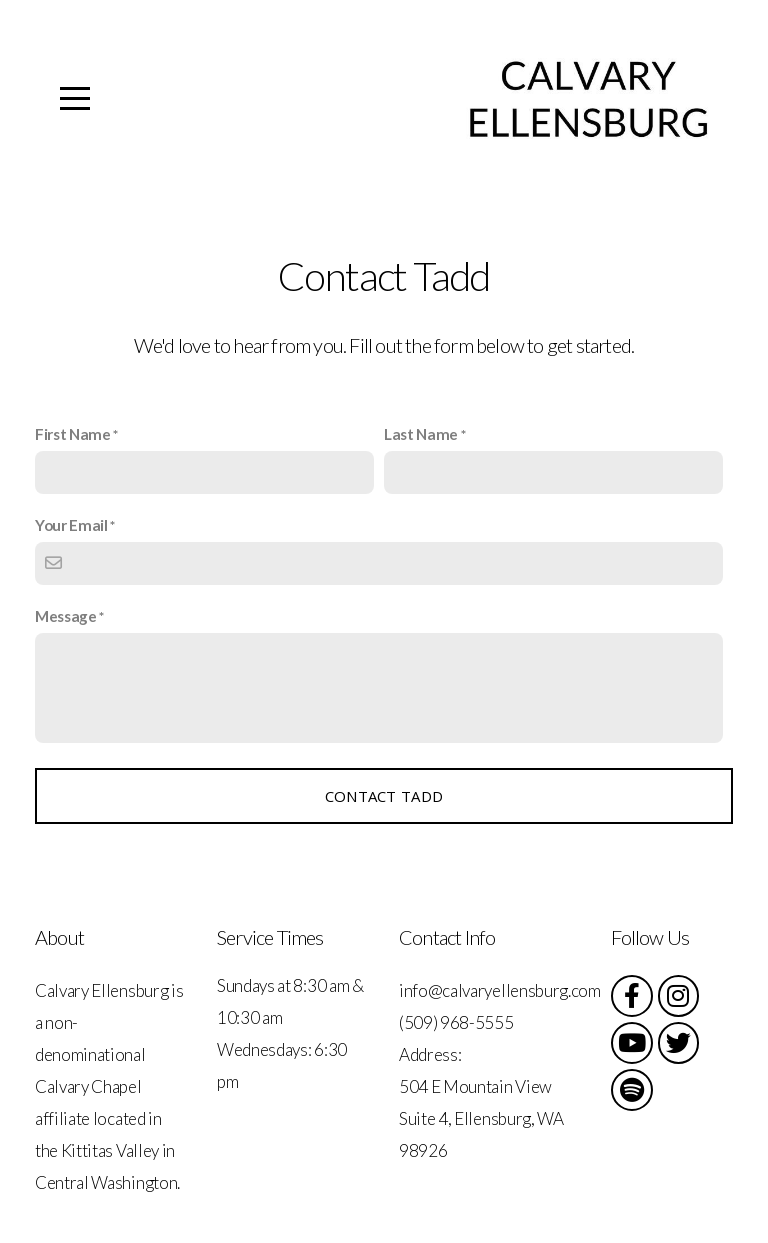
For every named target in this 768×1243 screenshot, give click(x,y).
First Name (73, 434)
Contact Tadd (384, 796)
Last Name (421, 434)
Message (66, 616)
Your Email (71, 525)
